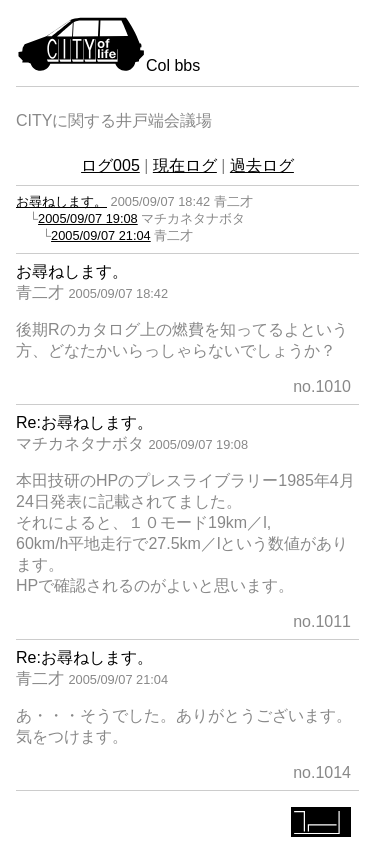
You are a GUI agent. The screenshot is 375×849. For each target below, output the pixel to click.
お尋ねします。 (61, 201)
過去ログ (262, 165)
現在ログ (185, 165)
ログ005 (110, 165)
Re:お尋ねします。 (84, 422)
